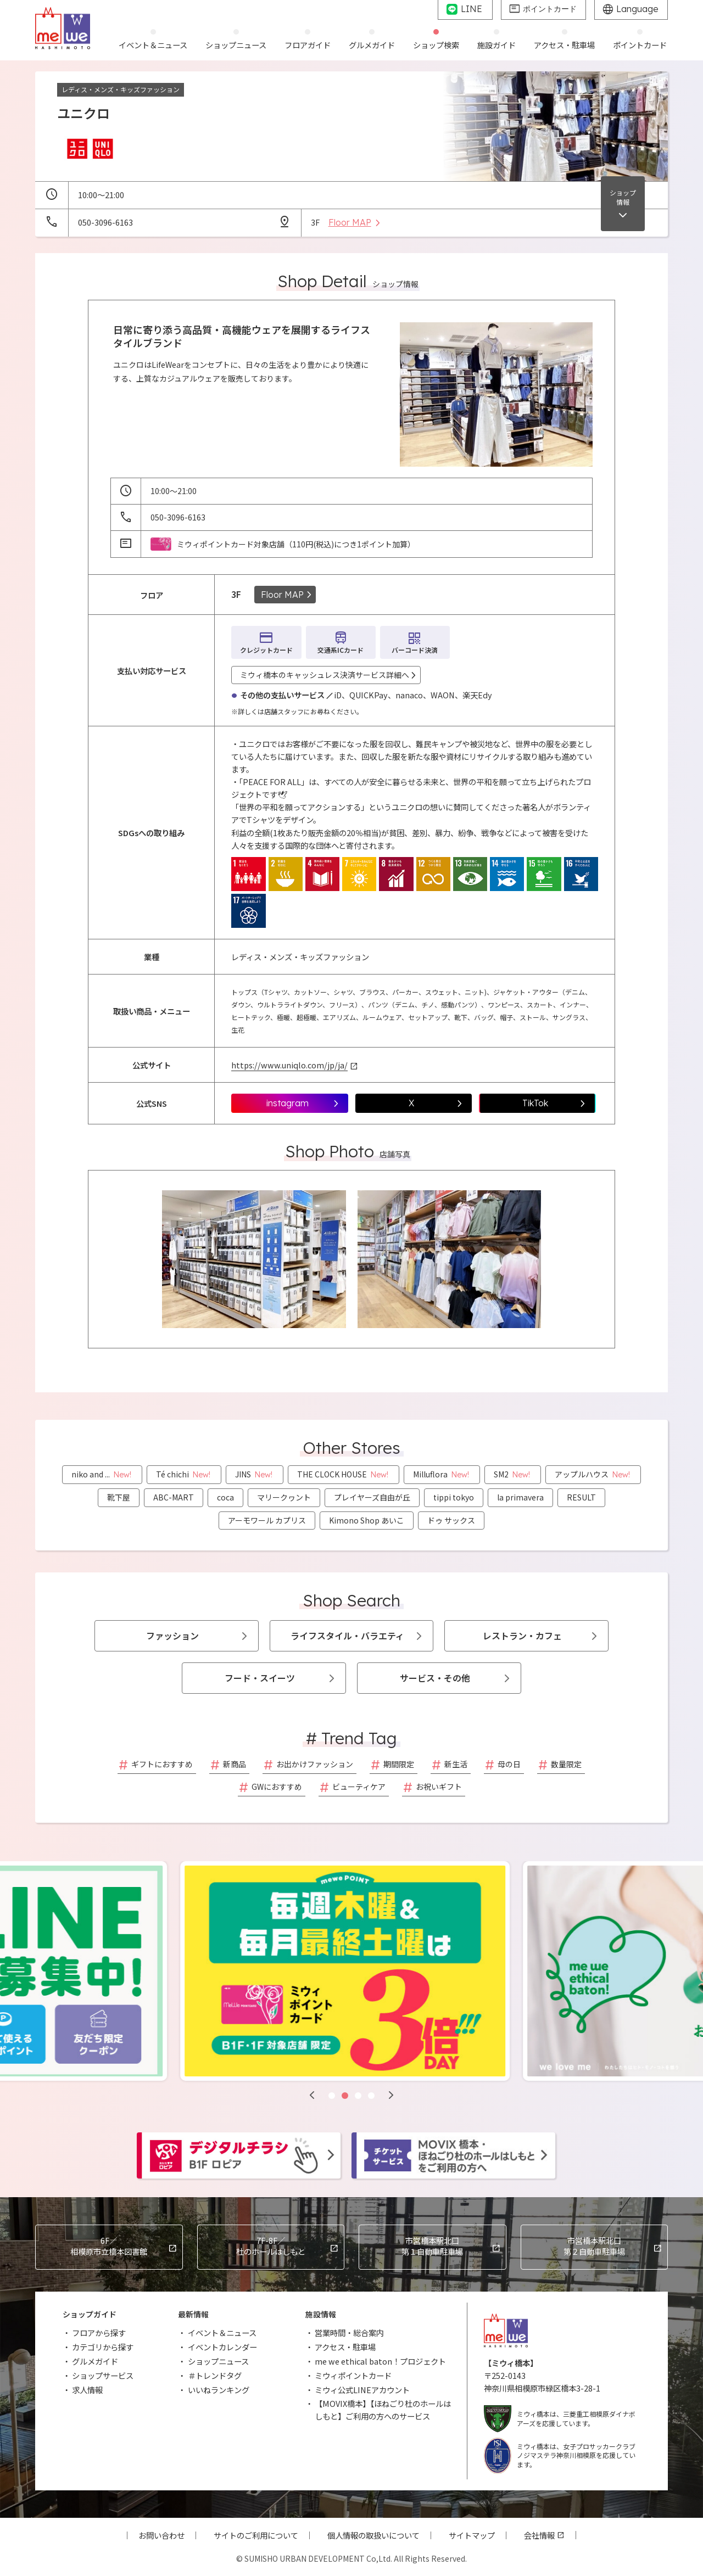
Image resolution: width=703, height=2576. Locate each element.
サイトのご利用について (256, 2535)
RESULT (581, 1497)
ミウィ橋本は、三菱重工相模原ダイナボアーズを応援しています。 (559, 2418)
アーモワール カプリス (267, 1520)
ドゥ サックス (451, 1520)
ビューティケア (359, 1786)
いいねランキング (218, 2389)
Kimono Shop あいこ (366, 1520)
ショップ (623, 197)
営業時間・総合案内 (349, 2332)
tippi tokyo (453, 1497)
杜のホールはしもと (271, 2246)
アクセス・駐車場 (345, 2347)
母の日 (509, 1764)
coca (225, 1497)
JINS (254, 1474)
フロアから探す (99, 2332)
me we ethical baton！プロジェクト (380, 2361)
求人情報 (87, 2389)
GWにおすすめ (277, 1786)
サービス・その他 (435, 1677)
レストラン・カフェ (522, 1635)
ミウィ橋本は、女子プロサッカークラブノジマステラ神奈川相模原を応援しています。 (559, 2455)
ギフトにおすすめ (162, 1764)
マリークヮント (284, 1497)
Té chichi (184, 1474)
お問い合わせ (161, 2535)
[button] (312, 2095)
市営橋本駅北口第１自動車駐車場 (432, 2246)
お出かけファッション (314, 1764)
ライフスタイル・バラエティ (347, 1635)
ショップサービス (102, 2375)
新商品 (234, 1764)
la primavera (520, 1497)
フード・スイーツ (260, 1677)
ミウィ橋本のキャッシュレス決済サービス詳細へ (324, 674)
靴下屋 (118, 1497)
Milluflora (442, 1474)
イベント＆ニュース (222, 2332)
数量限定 (566, 1764)
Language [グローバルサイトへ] (637, 8)
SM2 (513, 1474)
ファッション (172, 1635)
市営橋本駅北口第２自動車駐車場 (594, 2246)
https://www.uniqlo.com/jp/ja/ (289, 1065)
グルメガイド (95, 2361)
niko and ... (102, 1474)
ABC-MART (173, 1497)
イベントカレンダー (222, 2347)
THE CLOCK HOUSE (343, 1474)
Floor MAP (282, 594)
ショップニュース (218, 2361)
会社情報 (539, 2535)
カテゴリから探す (102, 2347)
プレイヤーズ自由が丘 (372, 1497)
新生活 (455, 1764)
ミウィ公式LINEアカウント (362, 2389)
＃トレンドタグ (215, 2375)
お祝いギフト (439, 1786)
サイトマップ (472, 2535)
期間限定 (398, 1764)
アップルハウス (593, 1474)
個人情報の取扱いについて (373, 2535)
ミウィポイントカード (353, 2375)
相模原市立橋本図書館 (109, 2246)
